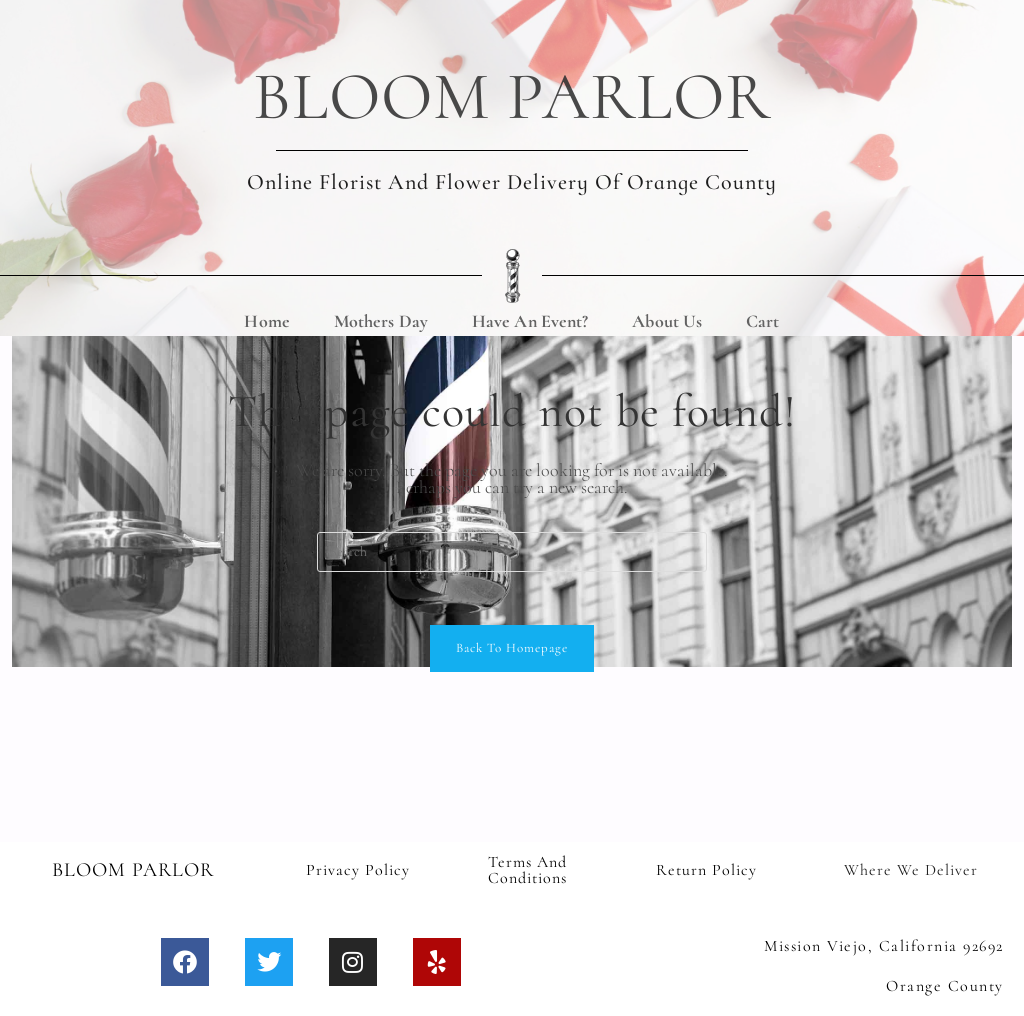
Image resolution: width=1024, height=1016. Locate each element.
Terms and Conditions (527, 868)
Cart (762, 312)
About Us (667, 312)
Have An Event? (530, 312)
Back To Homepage (512, 646)
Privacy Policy (358, 868)
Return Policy (706, 868)
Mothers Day (381, 312)
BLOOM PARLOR (512, 92)
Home (266, 312)
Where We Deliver (911, 868)
